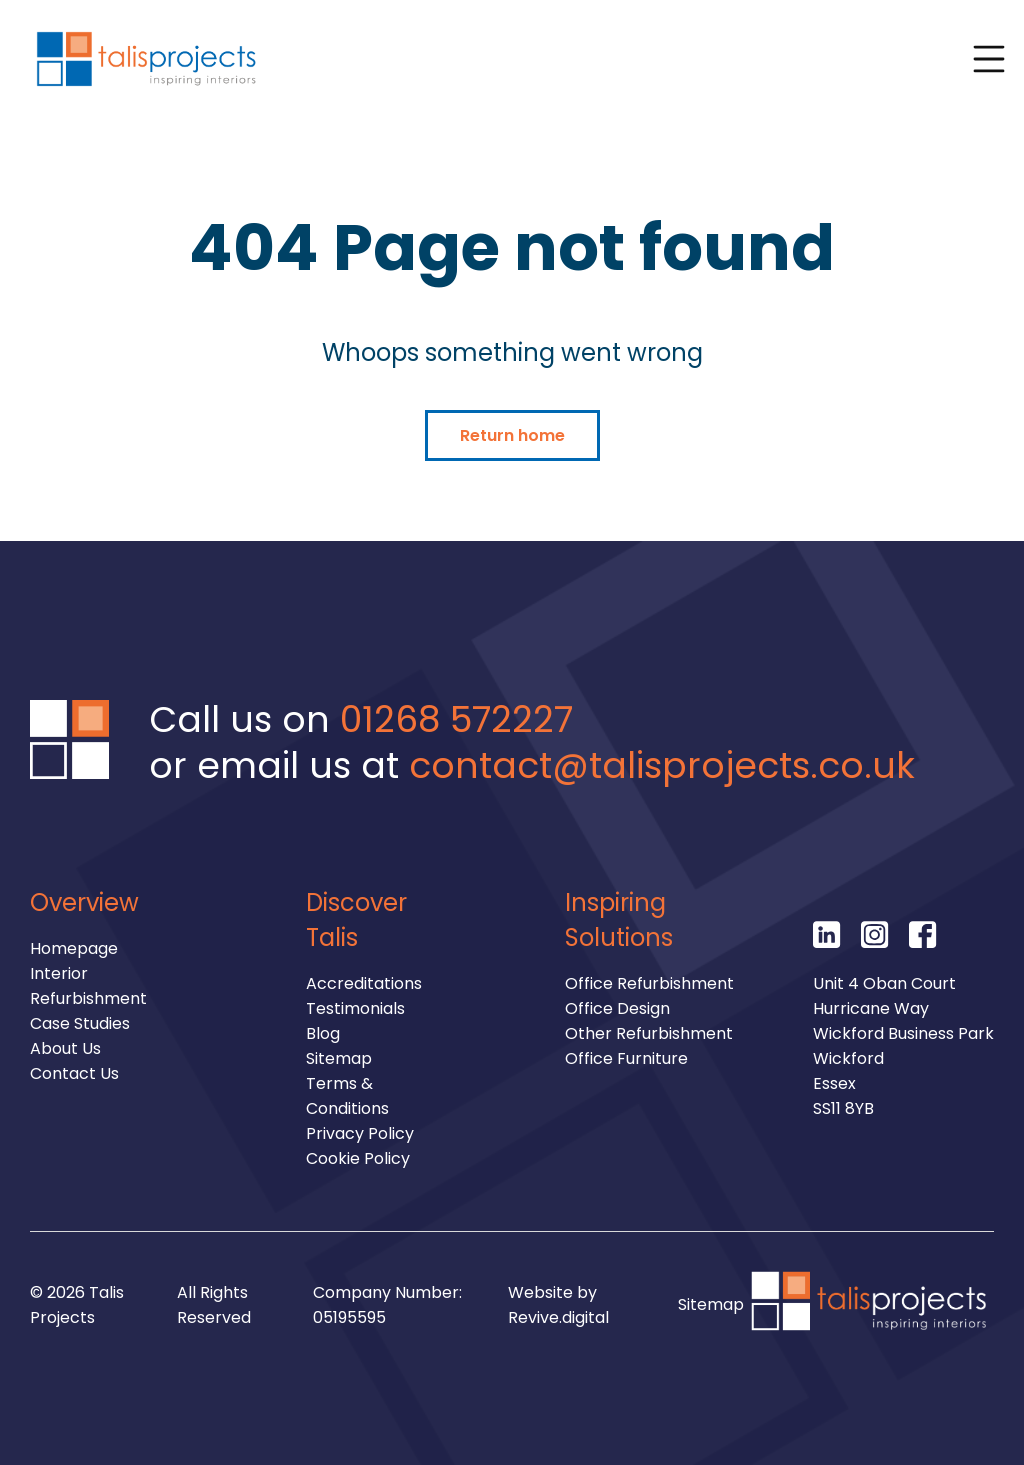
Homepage (74, 948)
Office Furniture (626, 1058)
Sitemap (339, 1058)
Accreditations (364, 983)
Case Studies (80, 1023)
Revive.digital (558, 1317)
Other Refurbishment (649, 1033)
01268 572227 (456, 719)
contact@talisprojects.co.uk (662, 765)
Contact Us (74, 1073)
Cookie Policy (358, 1158)
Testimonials (355, 1008)
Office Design (617, 1008)
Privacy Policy (360, 1133)
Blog (323, 1033)
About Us (65, 1048)
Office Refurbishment (649, 983)
